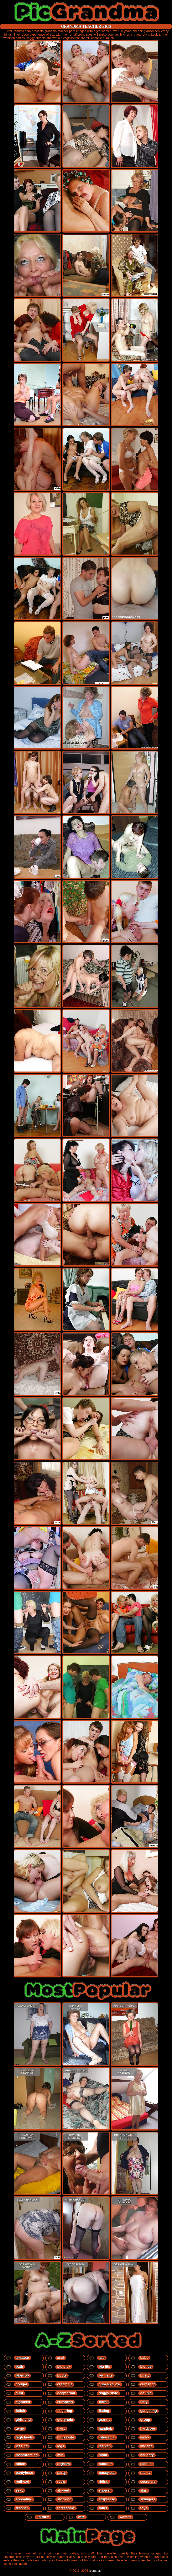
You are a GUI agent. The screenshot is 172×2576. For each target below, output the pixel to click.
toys (143, 2508)
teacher (22, 2508)
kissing (22, 2446)
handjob (105, 2428)
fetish (20, 2411)
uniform (43, 2517)
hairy (61, 2428)
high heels (24, 2437)
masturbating (27, 2455)
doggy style (108, 2393)
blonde (146, 2366)
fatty (144, 2402)
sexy (19, 2490)
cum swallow (109, 2384)
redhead (22, 2481)
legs (60, 2446)
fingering (64, 2411)
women (125, 2517)
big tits (104, 2366)
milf (60, 2455)
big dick (63, 2366)
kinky (144, 2437)
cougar (21, 2384)
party (61, 2473)
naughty (147, 2455)
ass (102, 2358)
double (146, 2393)
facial (103, 2402)
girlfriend (23, 2420)
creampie (64, 2384)
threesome (66, 2508)
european (65, 2402)
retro (61, 2481)
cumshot (147, 2384)
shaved (63, 2490)
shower (105, 2490)
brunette (106, 2375)
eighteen (23, 2402)
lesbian (105, 2446)
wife (81, 2517)
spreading (24, 2499)
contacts (96, 2570)
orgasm (63, 2464)
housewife (65, 2437)
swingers (147, 2499)
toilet (103, 2508)
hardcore (147, 2428)
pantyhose (24, 2473)
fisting (104, 2411)
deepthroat (66, 2393)
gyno (20, 2428)
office (20, 2464)
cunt (19, 2393)
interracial (107, 2437)
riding (103, 2481)
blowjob (22, 2375)
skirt (144, 2490)
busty (144, 2375)
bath (19, 2366)
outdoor (105, 2464)
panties (146, 2464)
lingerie (146, 2446)
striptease (107, 2499)
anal (60, 2358)
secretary (148, 2481)
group (145, 2420)
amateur (22, 2358)
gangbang (148, 2411)
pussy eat (107, 2473)
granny (104, 2420)
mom (103, 2455)
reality (145, 2473)
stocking (64, 2499)
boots (62, 2375)
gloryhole (65, 2420)
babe (144, 2358)
